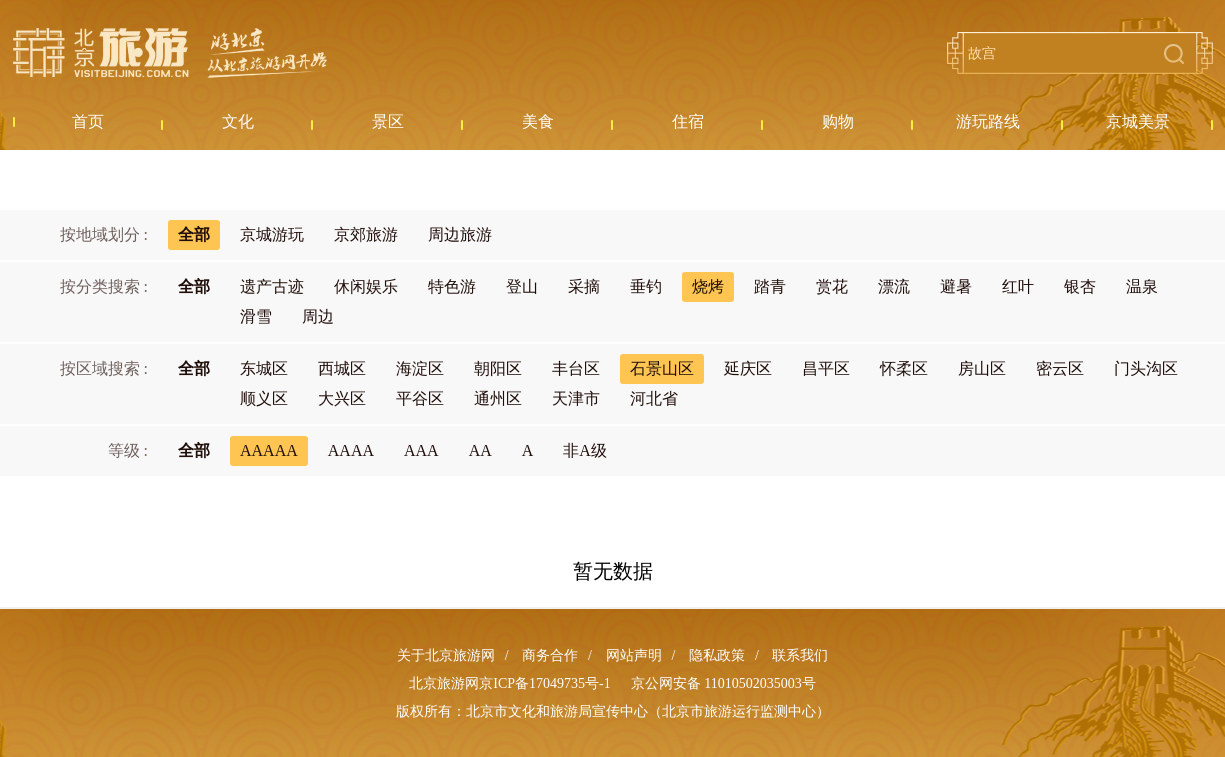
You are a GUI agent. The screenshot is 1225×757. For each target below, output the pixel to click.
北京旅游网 (170, 53)
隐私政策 (717, 655)
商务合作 (550, 655)
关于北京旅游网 (446, 655)
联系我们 (800, 655)
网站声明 (634, 655)
